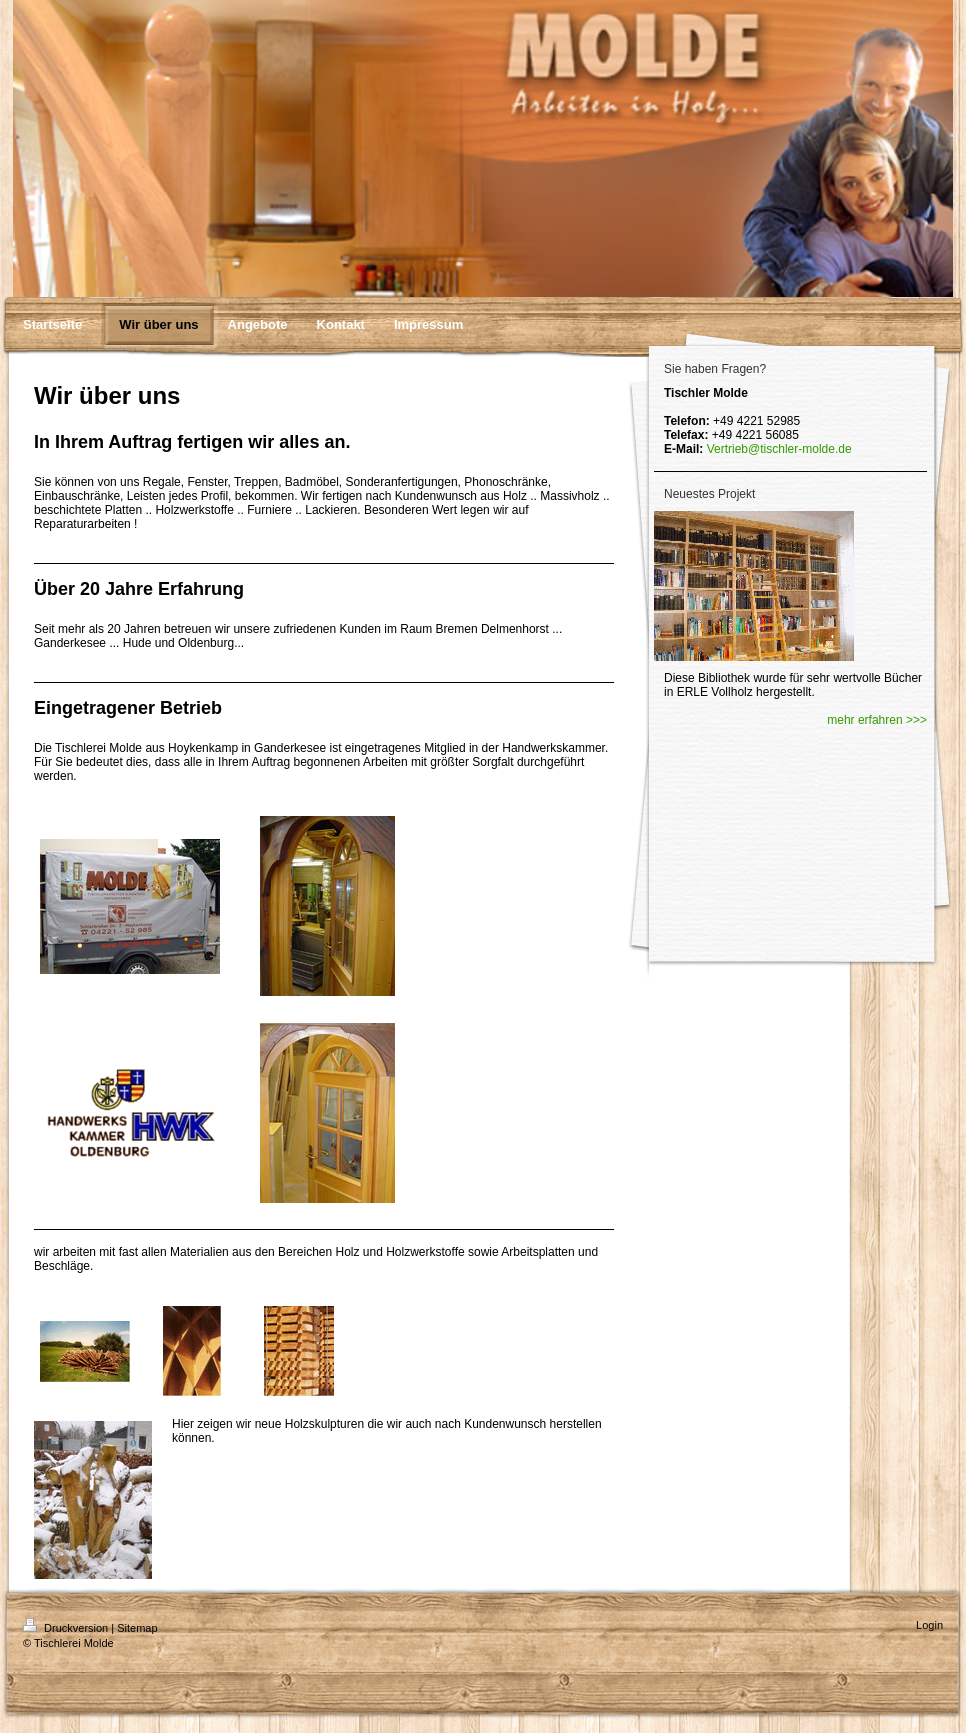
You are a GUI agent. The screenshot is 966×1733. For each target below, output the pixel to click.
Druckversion (67, 1628)
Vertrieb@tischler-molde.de (779, 449)
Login (929, 1625)
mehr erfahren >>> (877, 720)
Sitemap (137, 1628)
